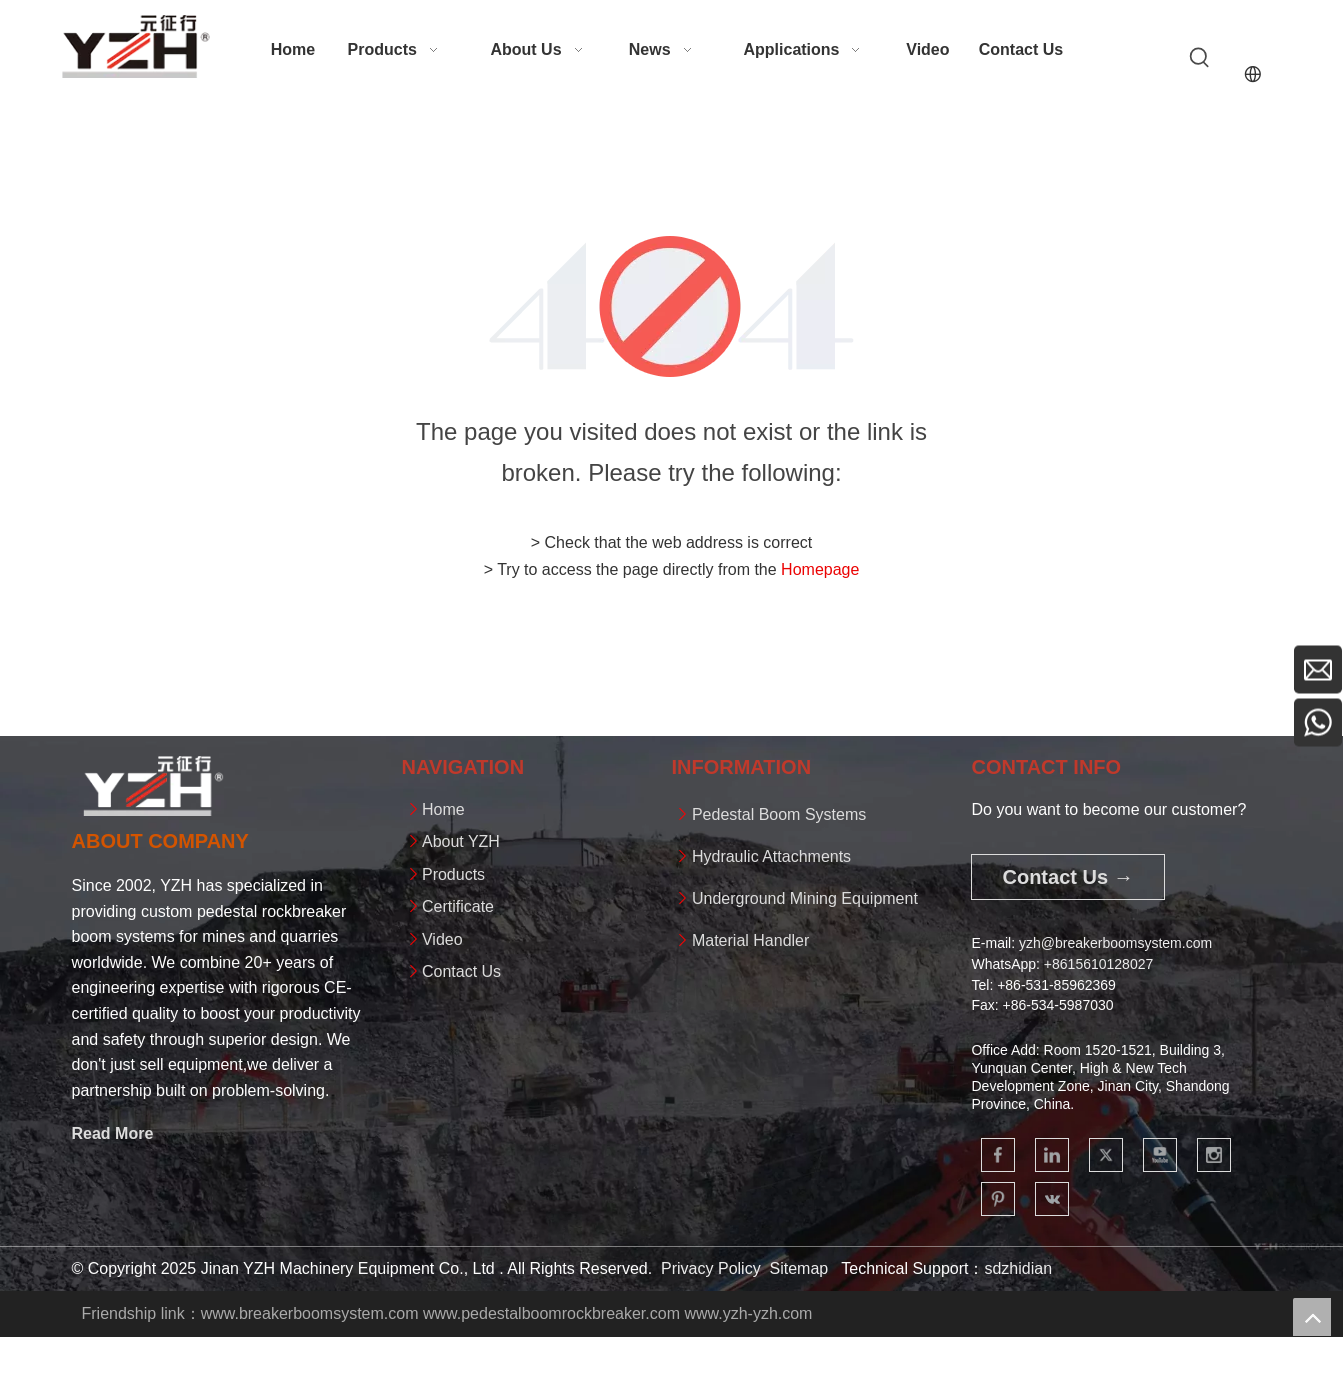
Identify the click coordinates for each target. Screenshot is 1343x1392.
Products (453, 874)
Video (442, 939)
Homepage (820, 569)
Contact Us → (1067, 877)
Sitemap (799, 1268)
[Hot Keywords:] (1200, 58)
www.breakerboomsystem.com (310, 1313)
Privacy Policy (711, 1268)
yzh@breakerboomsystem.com (1115, 943)
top (1312, 1317)
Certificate (458, 906)
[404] (671, 306)
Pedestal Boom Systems (779, 814)
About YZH (461, 841)
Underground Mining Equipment (805, 898)
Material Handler (750, 940)
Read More (113, 1133)
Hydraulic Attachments (771, 856)
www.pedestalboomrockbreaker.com (551, 1313)
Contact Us (461, 971)
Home (443, 809)
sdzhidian (1018, 1268)
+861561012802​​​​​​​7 (1098, 964)
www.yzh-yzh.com (748, 1313)
